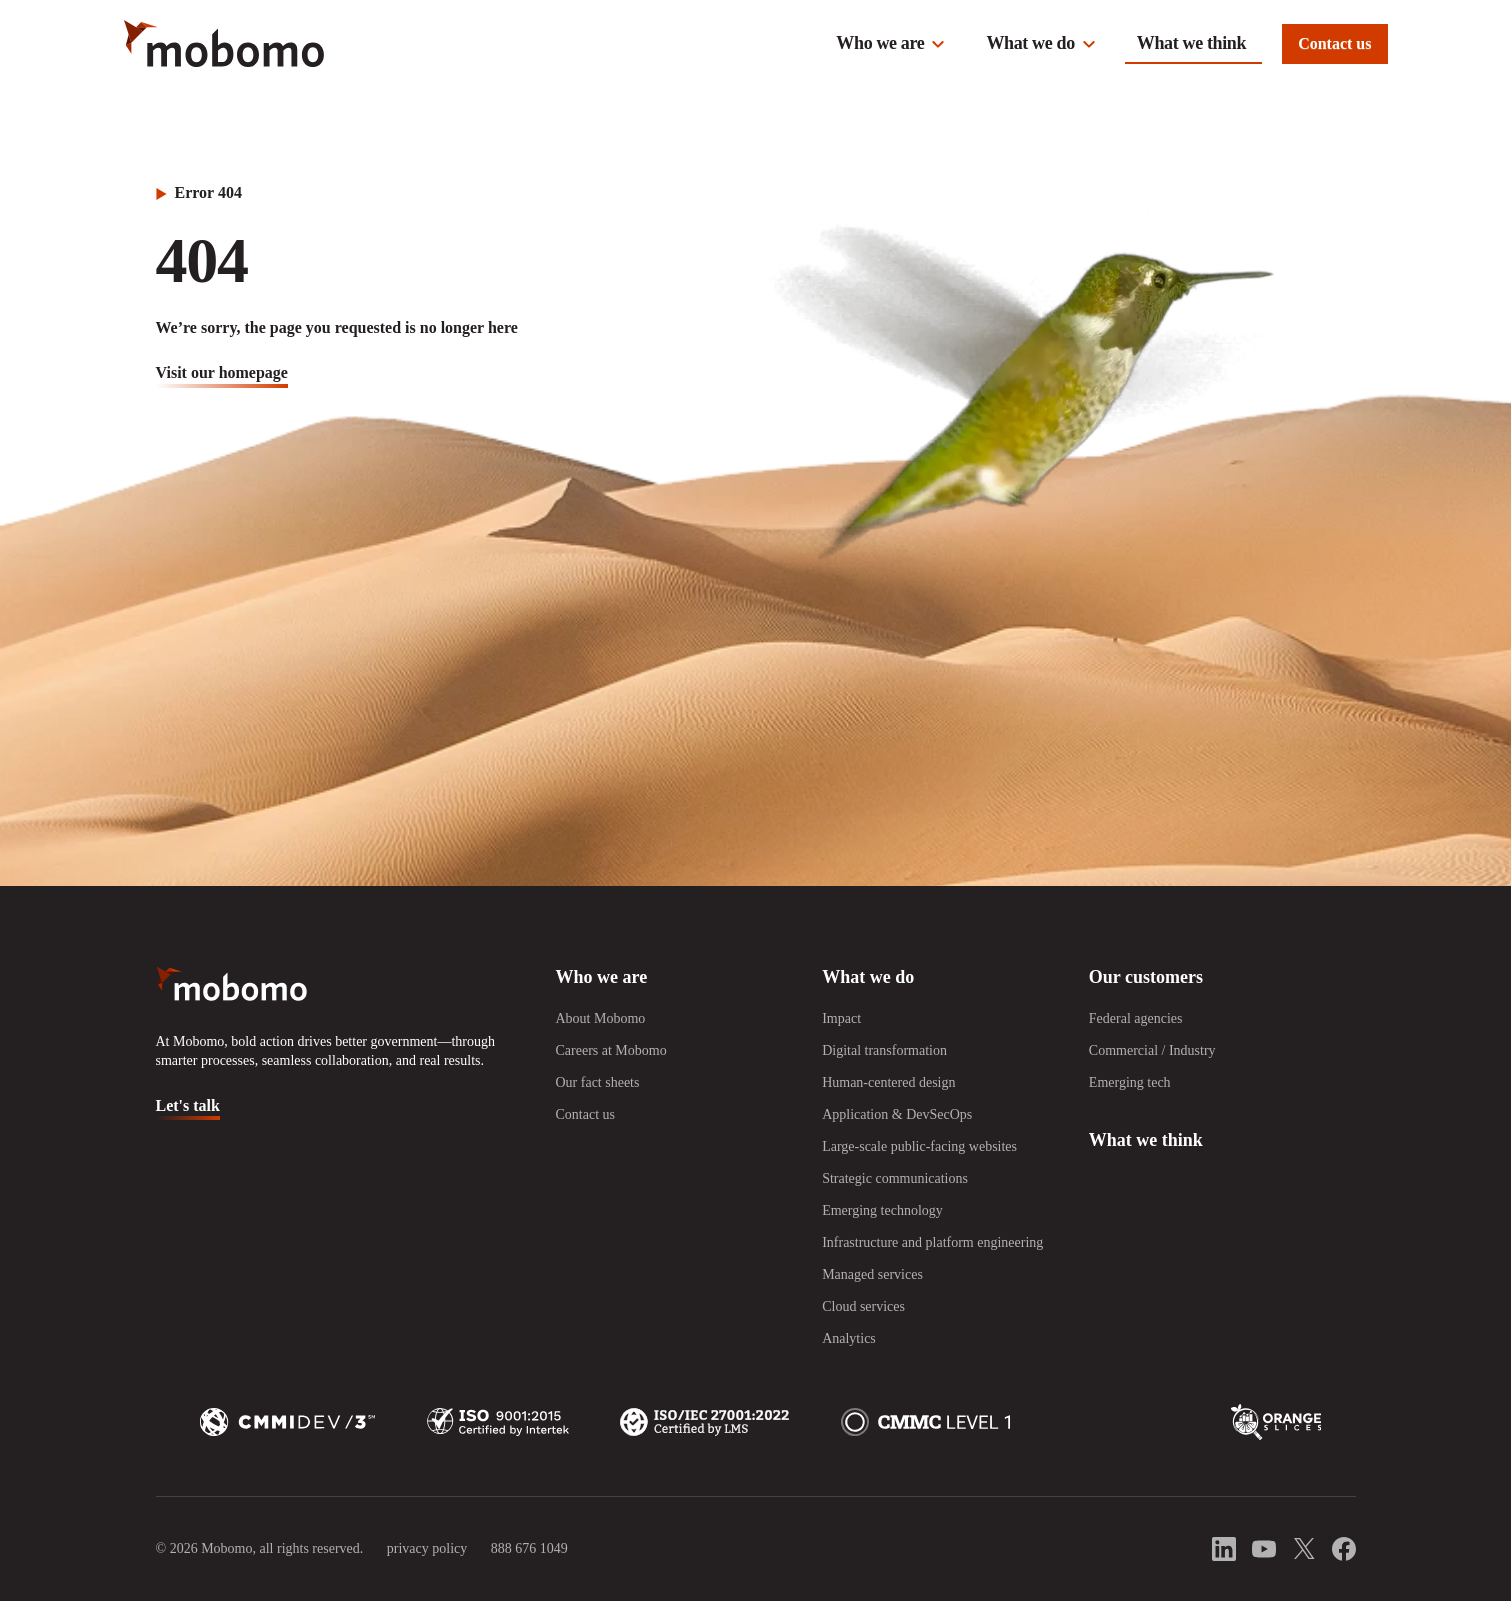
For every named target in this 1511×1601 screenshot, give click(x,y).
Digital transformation (884, 1050)
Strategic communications (895, 1178)
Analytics (849, 1338)
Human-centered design (888, 1082)
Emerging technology (882, 1210)
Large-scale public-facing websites (919, 1146)
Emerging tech (1130, 1082)
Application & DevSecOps (897, 1114)
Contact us (1334, 43)
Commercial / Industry (1152, 1050)
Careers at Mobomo (610, 1050)
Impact (841, 1018)
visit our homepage (222, 372)
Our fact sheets (597, 1082)
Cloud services (863, 1306)
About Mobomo (600, 1018)
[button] (891, 44)
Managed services (872, 1274)
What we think (1191, 43)
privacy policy (427, 1548)
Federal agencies (1136, 1018)
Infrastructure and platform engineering (932, 1242)
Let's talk (188, 1105)
